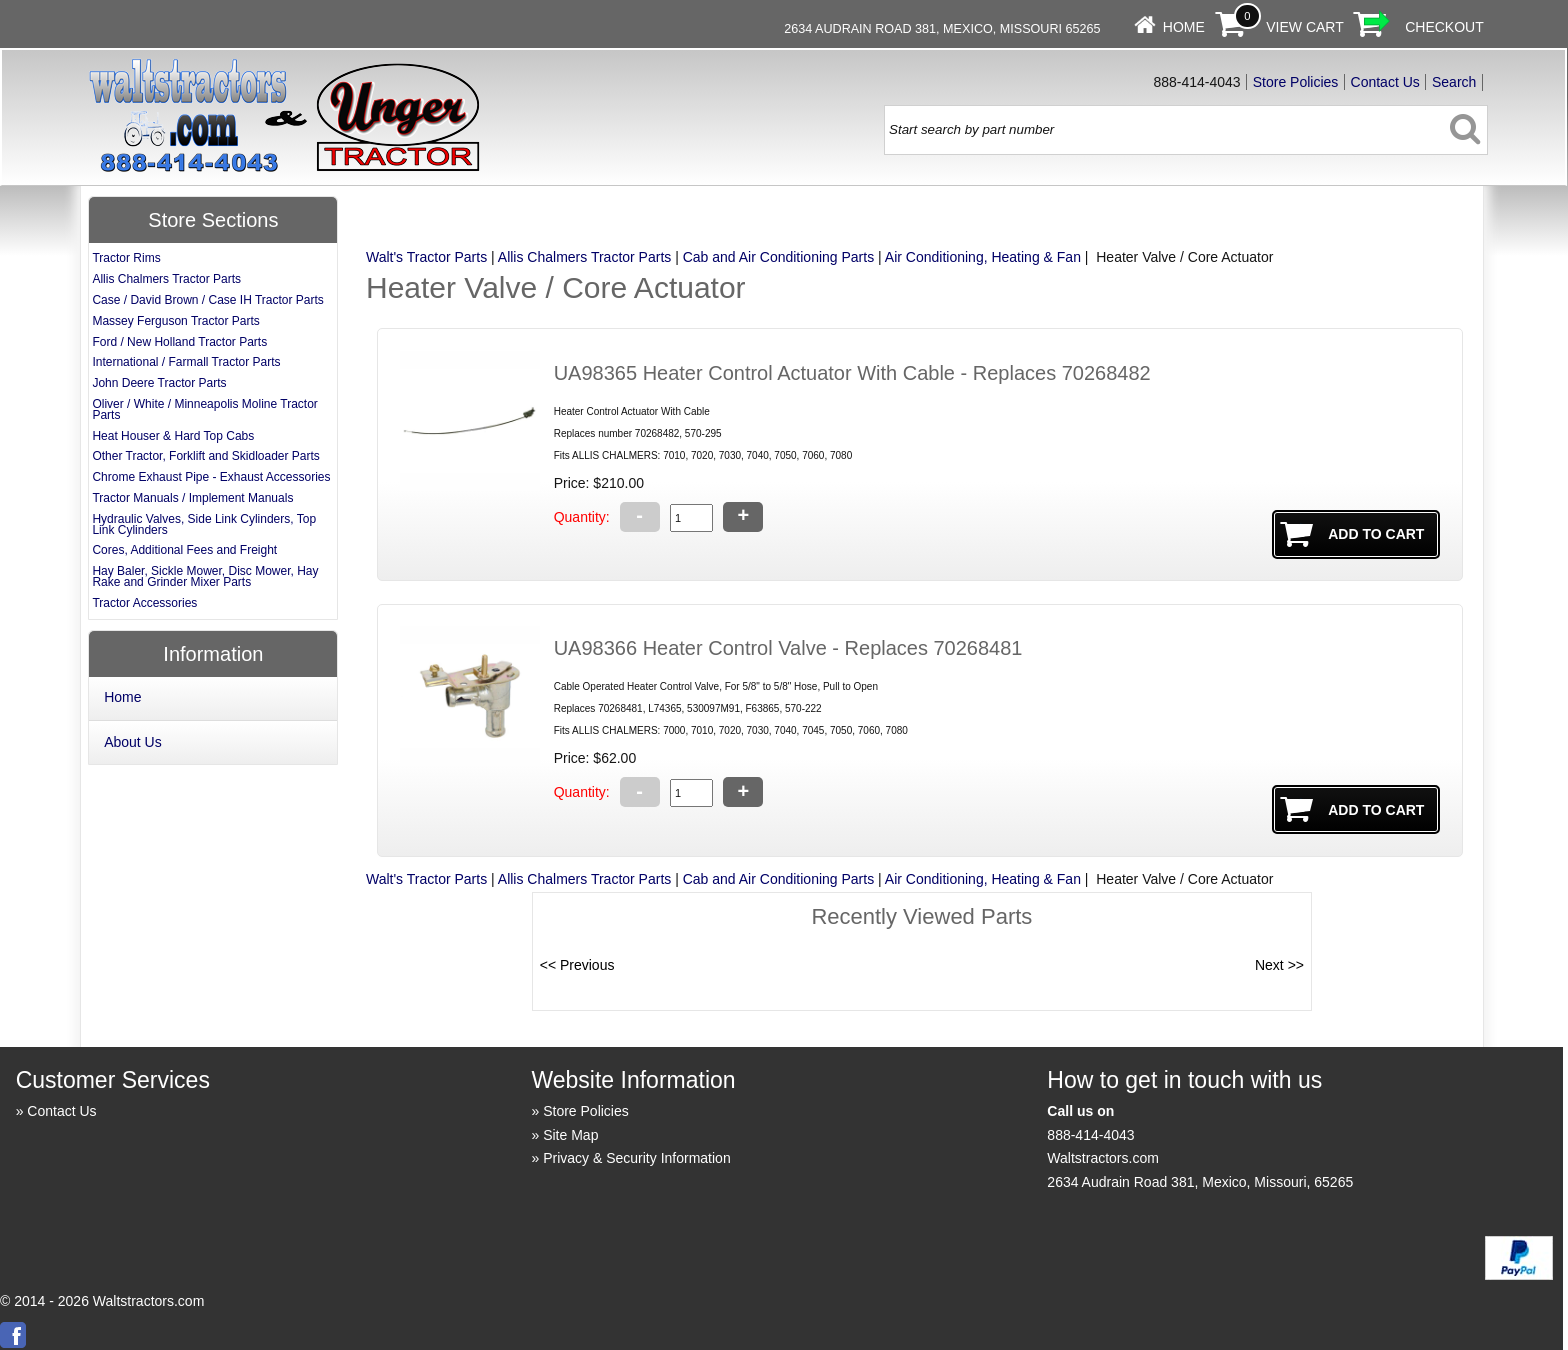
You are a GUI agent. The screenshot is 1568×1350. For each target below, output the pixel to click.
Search (1454, 82)
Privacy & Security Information (637, 1158)
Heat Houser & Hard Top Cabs (173, 436)
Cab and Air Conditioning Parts (778, 257)
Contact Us (1385, 82)
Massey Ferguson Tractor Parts (175, 321)
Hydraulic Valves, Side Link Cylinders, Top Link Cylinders (204, 524)
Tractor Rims (126, 258)
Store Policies (1296, 82)
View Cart (1305, 27)
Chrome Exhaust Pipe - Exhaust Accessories (211, 477)
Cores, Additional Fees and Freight (184, 550)
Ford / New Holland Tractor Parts (179, 342)
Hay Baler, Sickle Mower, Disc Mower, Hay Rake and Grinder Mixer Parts (205, 576)
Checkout (1444, 27)
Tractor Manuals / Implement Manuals (192, 498)
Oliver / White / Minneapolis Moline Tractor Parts (204, 409)
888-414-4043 (1090, 1135)
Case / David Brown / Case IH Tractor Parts (207, 300)
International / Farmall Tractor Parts (186, 362)
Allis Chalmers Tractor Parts (584, 257)
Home (1184, 27)
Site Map (570, 1135)
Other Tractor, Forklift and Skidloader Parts (205, 456)
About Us (133, 742)
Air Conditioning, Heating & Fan (983, 257)
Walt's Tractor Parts (426, 257)
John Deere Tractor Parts (159, 383)
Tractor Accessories (144, 603)
